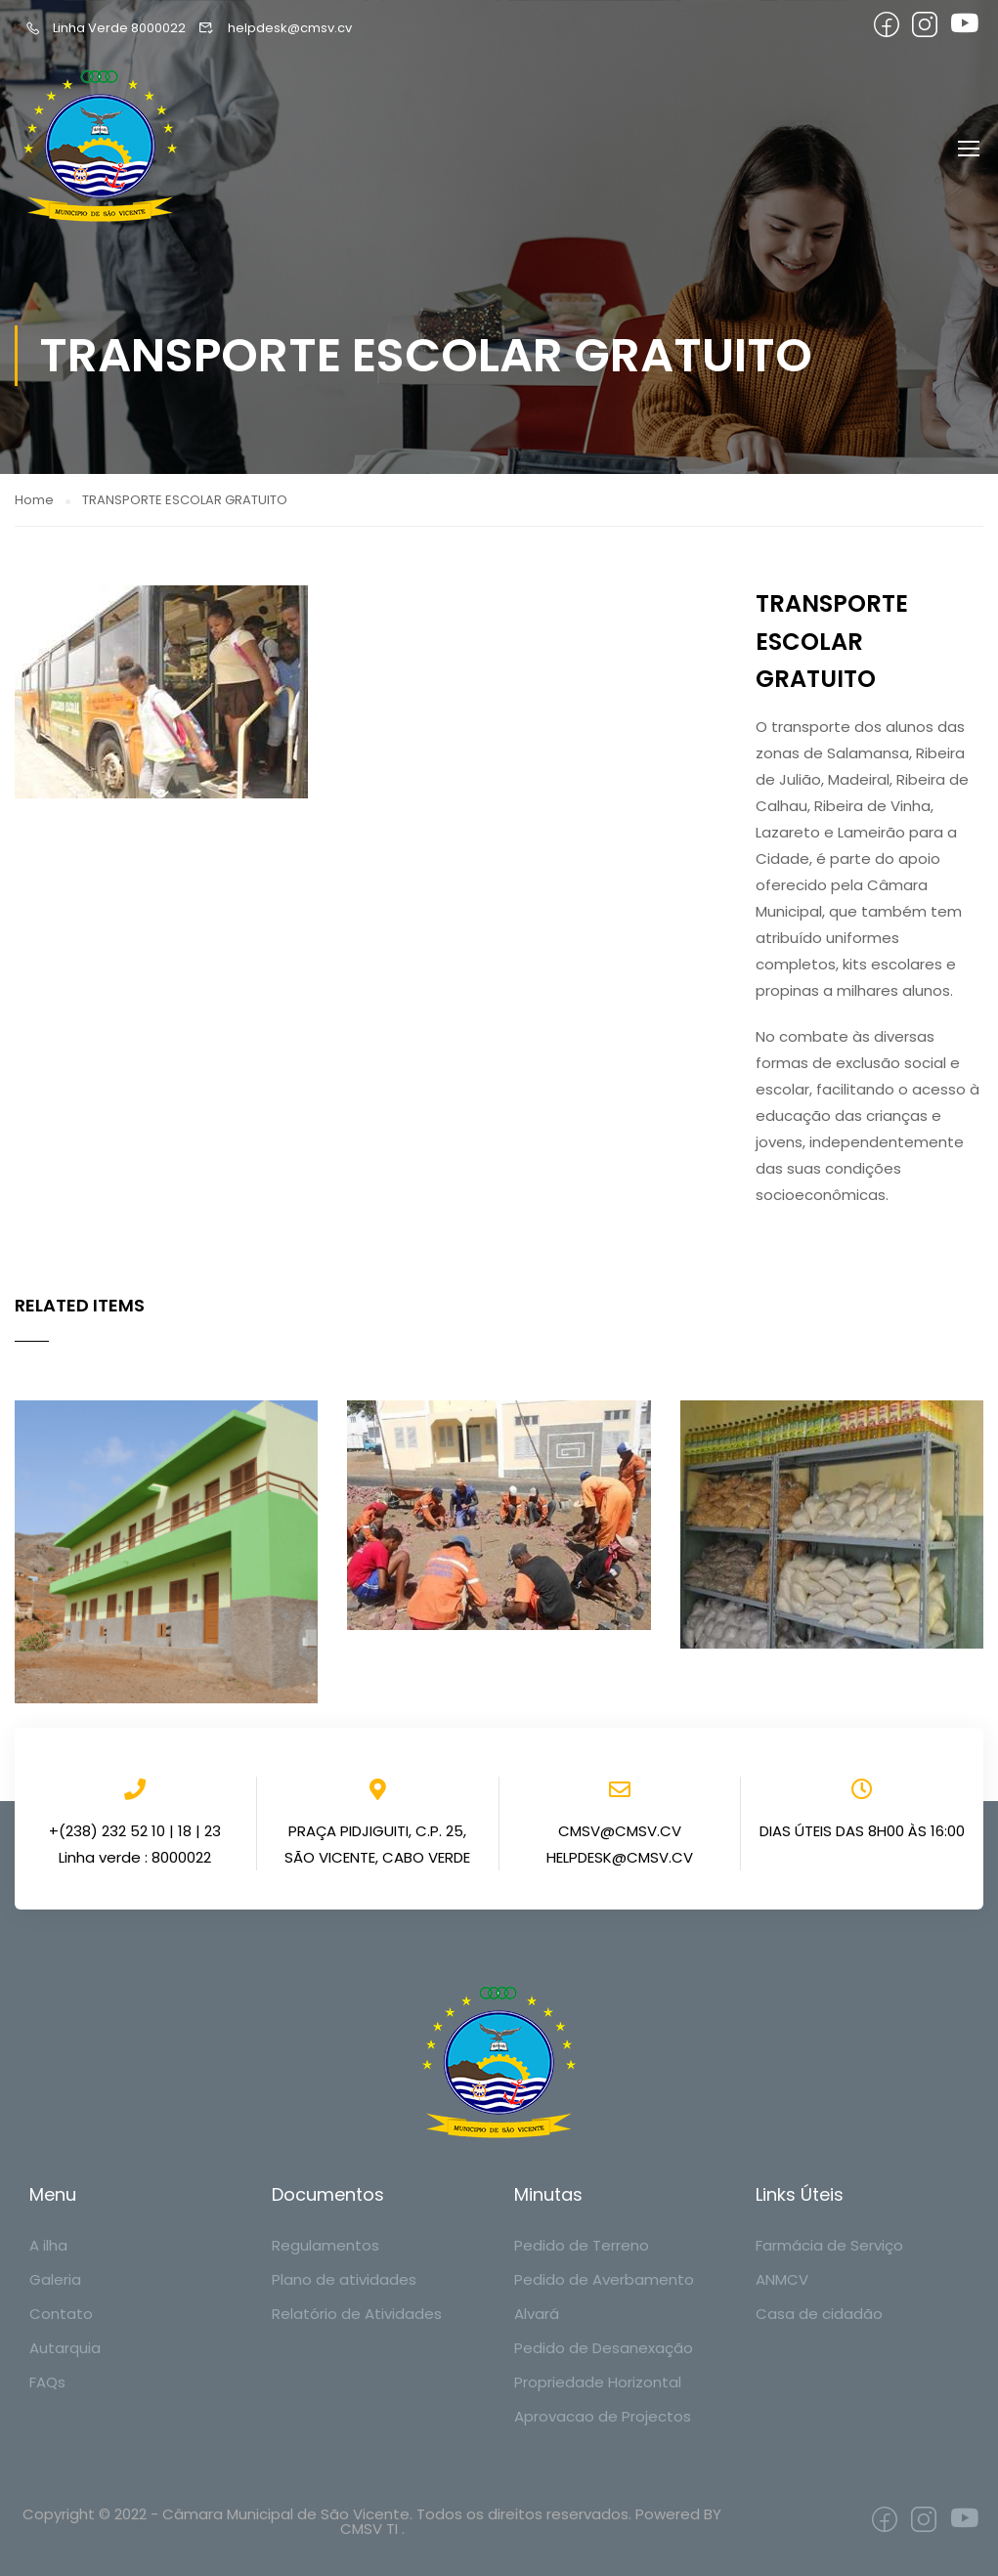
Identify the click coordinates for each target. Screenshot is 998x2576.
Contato (61, 2313)
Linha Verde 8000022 (105, 28)
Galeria (55, 2279)
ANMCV (782, 2279)
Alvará (536, 2313)
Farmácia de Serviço (829, 2245)
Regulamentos (325, 2245)
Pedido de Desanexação (603, 2348)
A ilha (48, 2245)
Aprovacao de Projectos (602, 2416)
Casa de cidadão (819, 2313)
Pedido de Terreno (581, 2245)
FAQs (47, 2382)
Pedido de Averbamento (604, 2279)
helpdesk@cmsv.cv (274, 28)
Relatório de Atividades (357, 2313)
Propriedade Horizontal (597, 2382)
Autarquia (65, 2348)
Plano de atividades (344, 2279)
